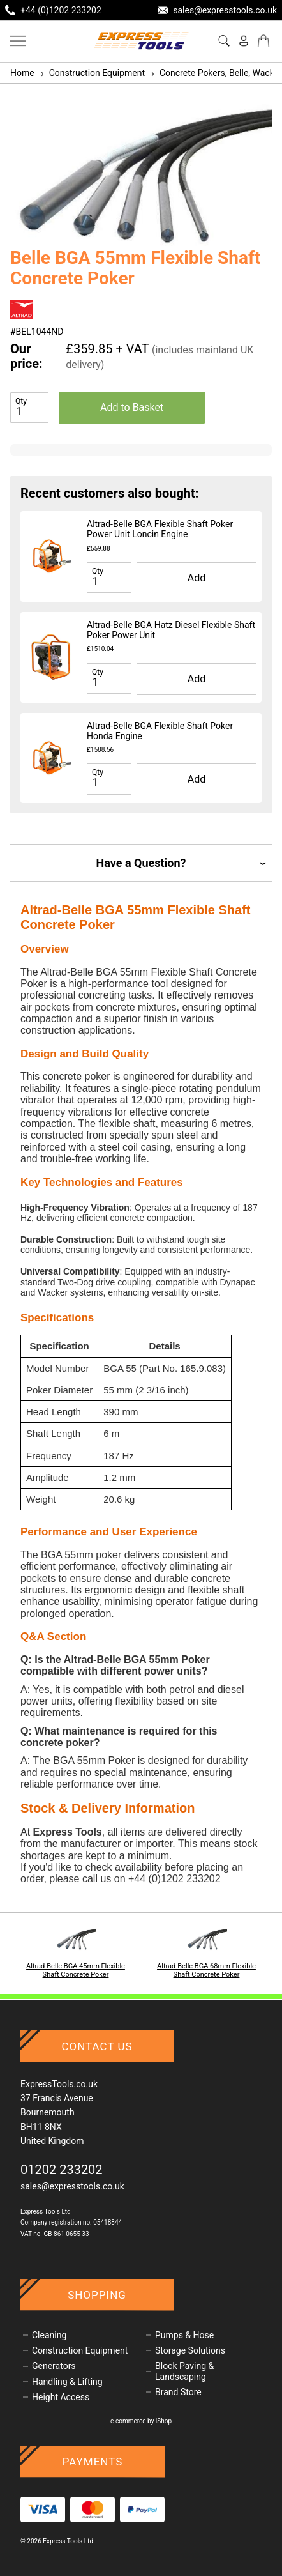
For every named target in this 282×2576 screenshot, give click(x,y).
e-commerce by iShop (141, 2421)
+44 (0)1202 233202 (174, 1878)
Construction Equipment (92, 73)
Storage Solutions (190, 2350)
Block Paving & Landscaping (184, 2371)
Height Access (60, 2397)
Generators (54, 2366)
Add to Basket (131, 407)
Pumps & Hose (184, 2335)
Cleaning (49, 2335)
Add (196, 578)
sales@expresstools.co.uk (72, 2186)
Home (22, 73)
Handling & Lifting (67, 2382)
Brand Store (178, 2392)
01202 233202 (61, 2169)
